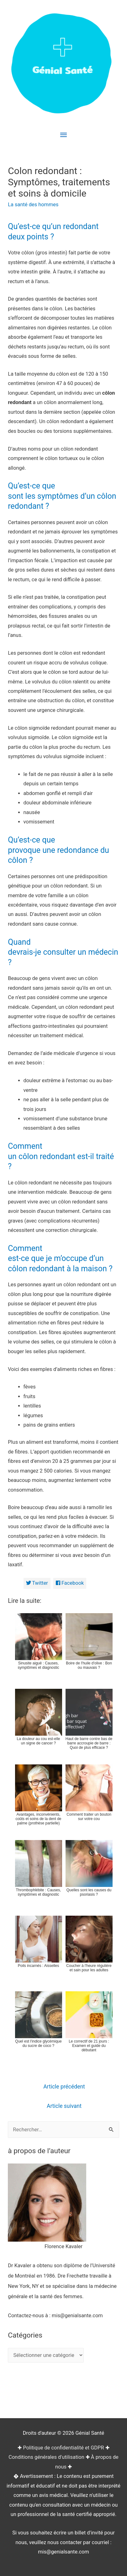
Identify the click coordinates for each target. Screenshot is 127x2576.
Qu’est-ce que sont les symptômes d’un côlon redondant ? (62, 496)
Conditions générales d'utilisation (46, 2457)
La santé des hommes (33, 205)
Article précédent (64, 2086)
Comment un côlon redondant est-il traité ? (61, 1156)
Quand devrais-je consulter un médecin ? (63, 952)
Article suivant (64, 2106)
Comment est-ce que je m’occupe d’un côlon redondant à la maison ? (60, 1258)
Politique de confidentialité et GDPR (63, 2448)
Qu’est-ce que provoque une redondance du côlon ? (58, 850)
